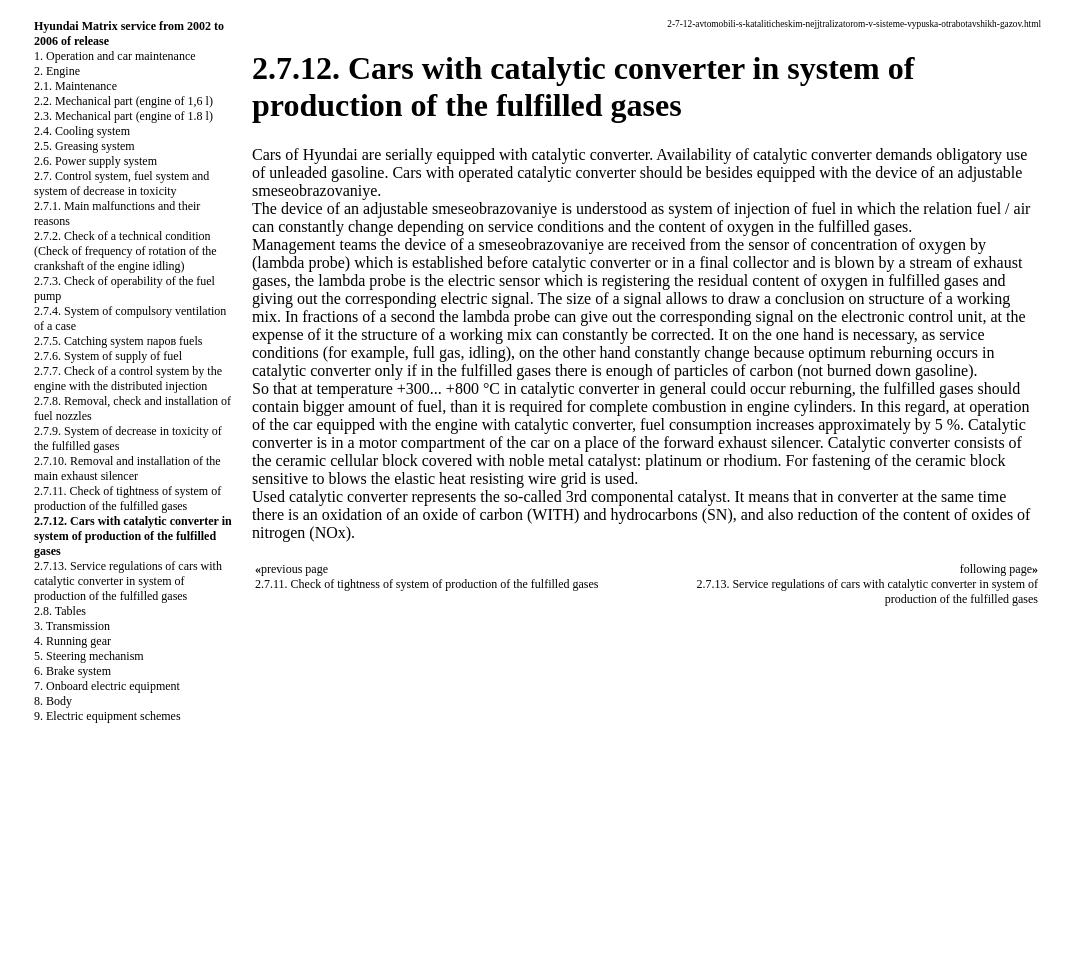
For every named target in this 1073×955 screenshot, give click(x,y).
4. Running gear (72, 641)
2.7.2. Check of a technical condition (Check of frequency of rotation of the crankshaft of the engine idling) (125, 251)
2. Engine (57, 71)
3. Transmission (72, 626)
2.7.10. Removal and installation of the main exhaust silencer (127, 468)
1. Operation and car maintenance (115, 56)
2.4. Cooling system (82, 131)
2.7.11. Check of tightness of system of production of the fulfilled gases (127, 498)
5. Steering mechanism (89, 656)
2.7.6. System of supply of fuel (108, 356)
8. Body (53, 701)
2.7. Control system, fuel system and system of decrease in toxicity (121, 183)
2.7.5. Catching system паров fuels (118, 341)
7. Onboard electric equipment (107, 686)
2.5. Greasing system (84, 146)
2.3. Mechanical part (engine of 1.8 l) (123, 116)
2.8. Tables (60, 611)
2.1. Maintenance (75, 86)
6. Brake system (72, 671)
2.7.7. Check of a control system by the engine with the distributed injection (128, 378)
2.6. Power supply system (95, 161)
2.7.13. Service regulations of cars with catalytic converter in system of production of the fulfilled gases (128, 581)
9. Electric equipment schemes (107, 716)
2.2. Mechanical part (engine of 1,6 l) (123, 101)
